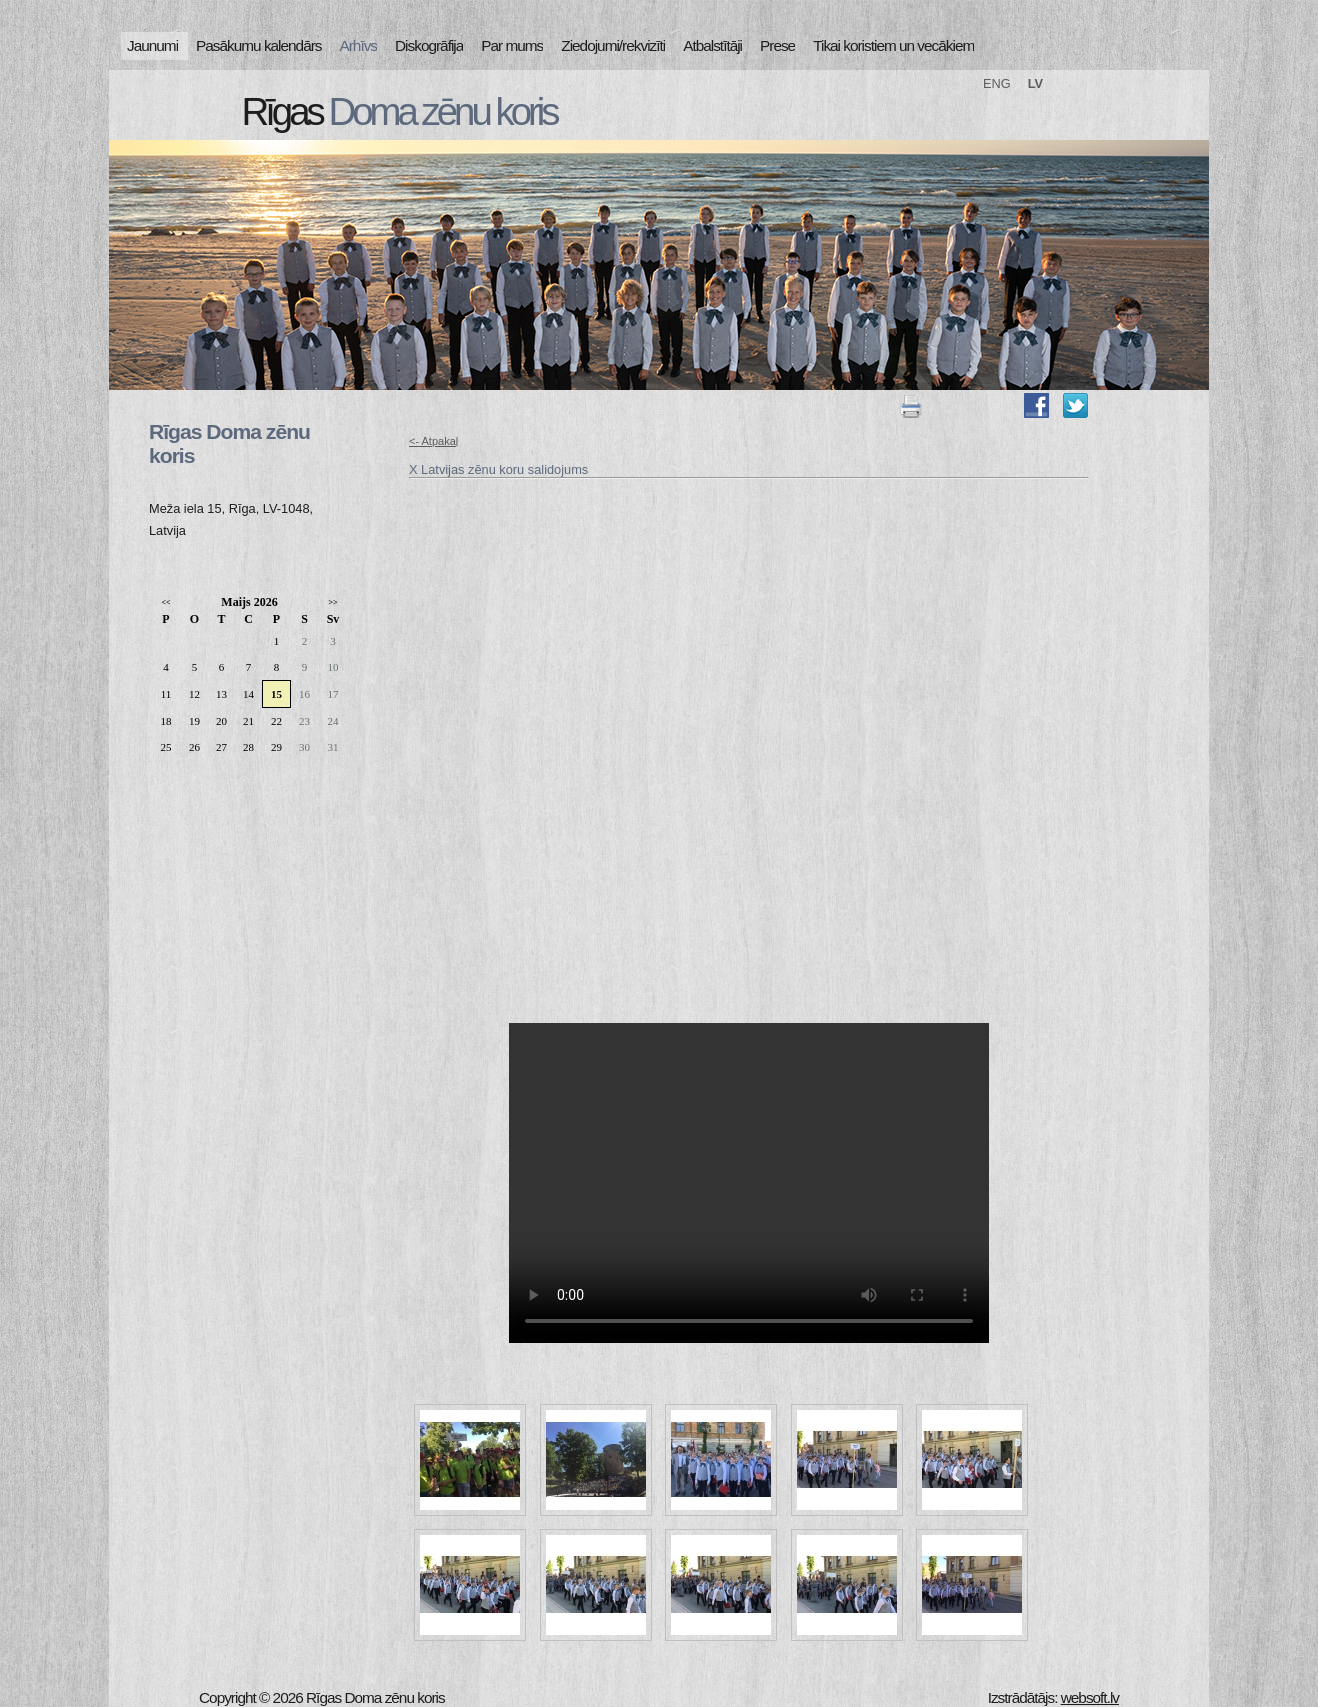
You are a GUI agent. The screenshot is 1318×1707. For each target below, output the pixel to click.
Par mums (512, 45)
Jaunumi (152, 45)
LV (1035, 83)
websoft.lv (1090, 1697)
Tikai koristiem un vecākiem (893, 45)
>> (332, 602)
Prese (777, 45)
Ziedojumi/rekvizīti (613, 45)
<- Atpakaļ (433, 441)
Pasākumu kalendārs (258, 45)
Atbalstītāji (712, 45)
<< (165, 602)
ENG (997, 83)
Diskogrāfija (429, 45)
